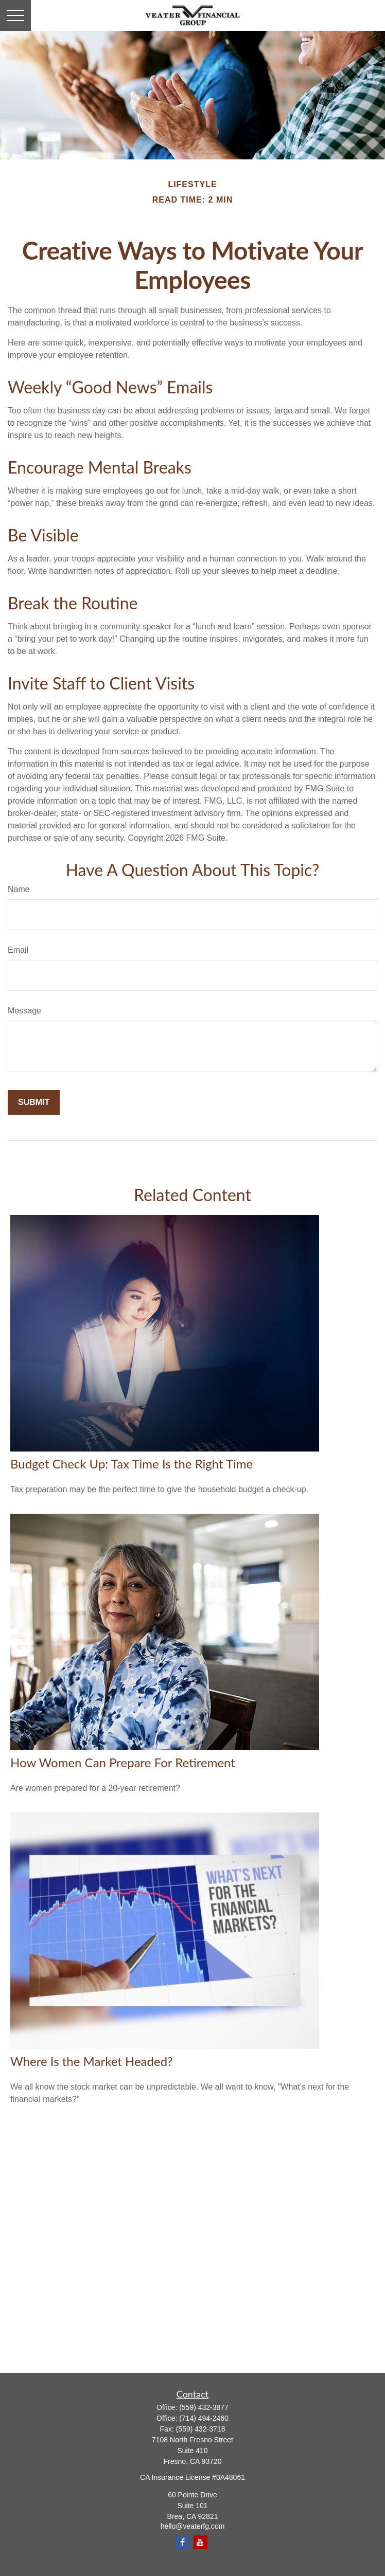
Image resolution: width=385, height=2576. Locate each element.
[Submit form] (34, 1102)
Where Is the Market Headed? (91, 2061)
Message (24, 1010)
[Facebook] (182, 2542)
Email (18, 950)
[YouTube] (200, 2542)
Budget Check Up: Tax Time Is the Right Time (131, 1463)
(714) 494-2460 (204, 2418)
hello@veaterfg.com (193, 2526)
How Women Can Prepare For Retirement (122, 1762)
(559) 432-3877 (204, 2407)
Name (19, 889)
